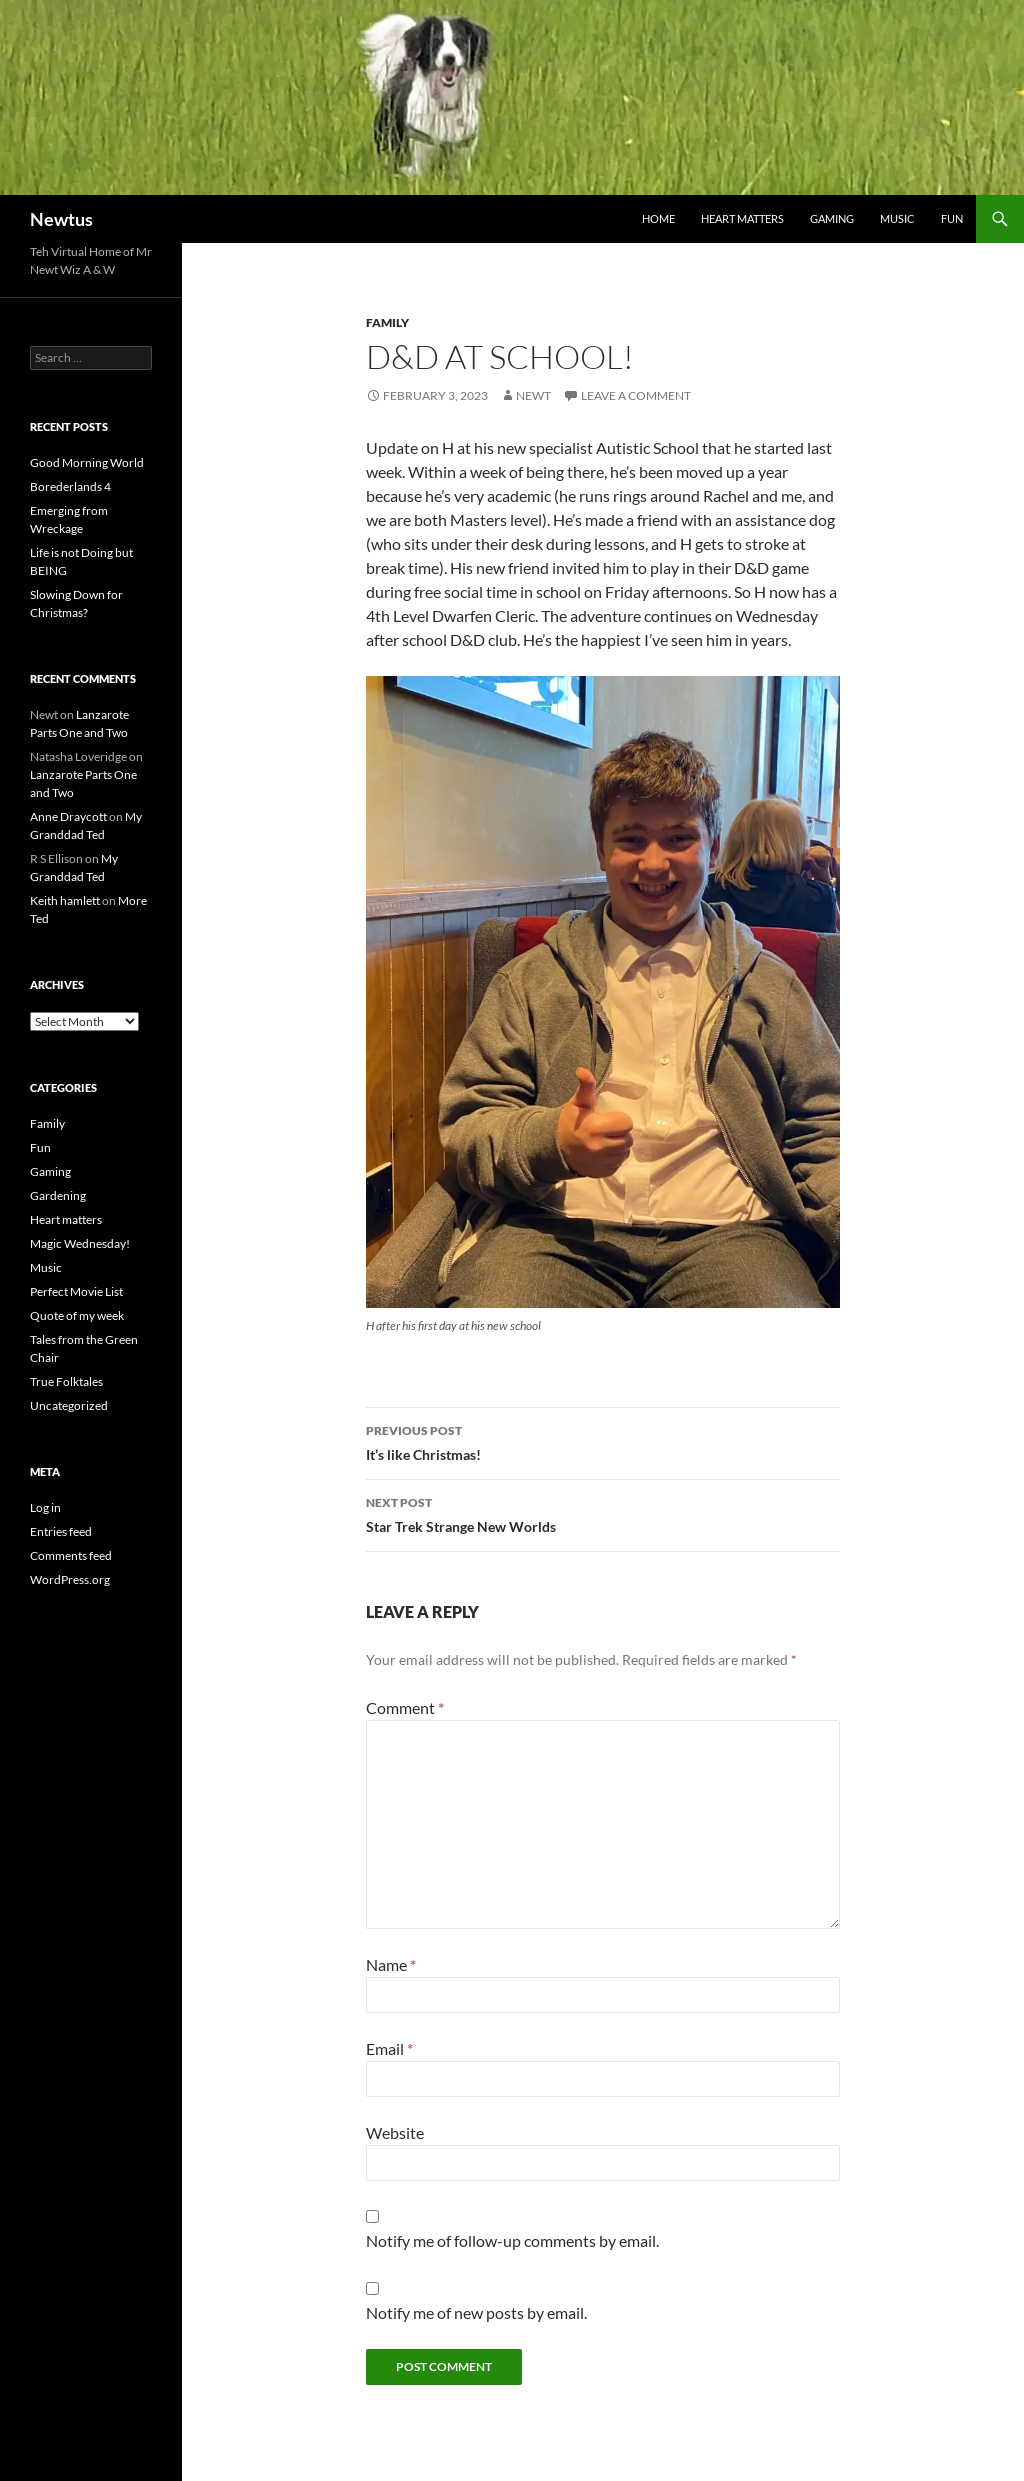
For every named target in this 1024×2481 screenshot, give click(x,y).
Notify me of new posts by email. (476, 2312)
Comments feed (71, 1555)
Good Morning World (87, 462)
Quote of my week (77, 1315)
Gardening (58, 1195)
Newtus (61, 219)
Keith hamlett (65, 900)
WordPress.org (70, 1579)
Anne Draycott (68, 816)
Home (658, 218)
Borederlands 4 (70, 486)
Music (897, 218)
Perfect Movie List (76, 1291)
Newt (533, 395)
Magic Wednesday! (80, 1243)
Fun (952, 218)
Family (387, 322)
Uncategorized (69, 1405)
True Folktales (66, 1381)
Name (391, 1964)
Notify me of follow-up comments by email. (512, 2240)
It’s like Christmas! (603, 1441)
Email (389, 2048)
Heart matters (742, 218)
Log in (45, 1507)
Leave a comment (636, 395)
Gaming (832, 218)
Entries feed (61, 1531)
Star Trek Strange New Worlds (603, 1513)
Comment (405, 1707)
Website (395, 2132)
